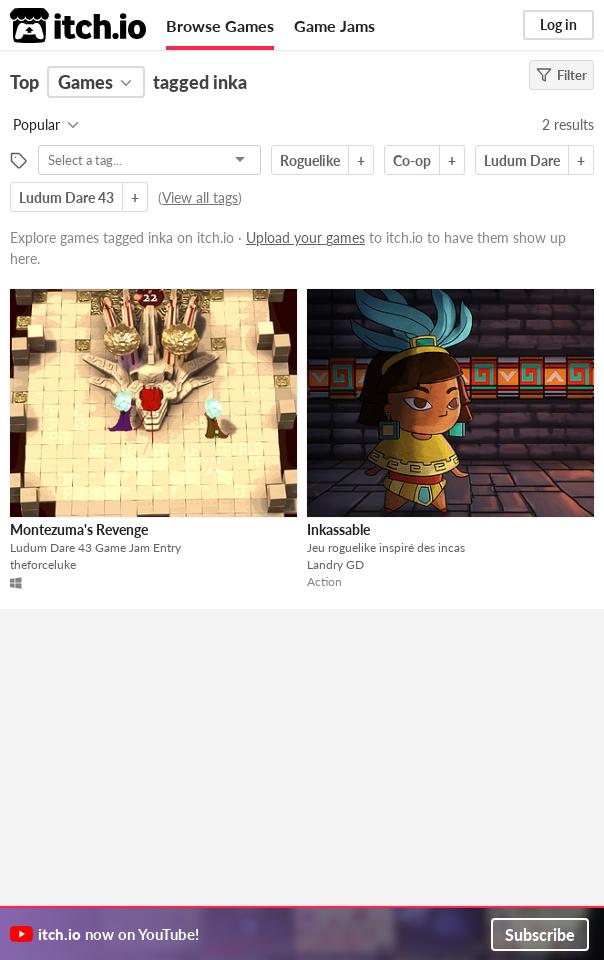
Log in (558, 24)
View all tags (200, 197)
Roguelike (310, 160)
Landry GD (335, 564)
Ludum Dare (522, 160)
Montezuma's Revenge (79, 529)
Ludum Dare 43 (66, 197)
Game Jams (334, 25)
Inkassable (338, 529)
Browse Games (220, 25)
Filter (561, 75)
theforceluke (43, 564)
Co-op (412, 160)
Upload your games (305, 237)
